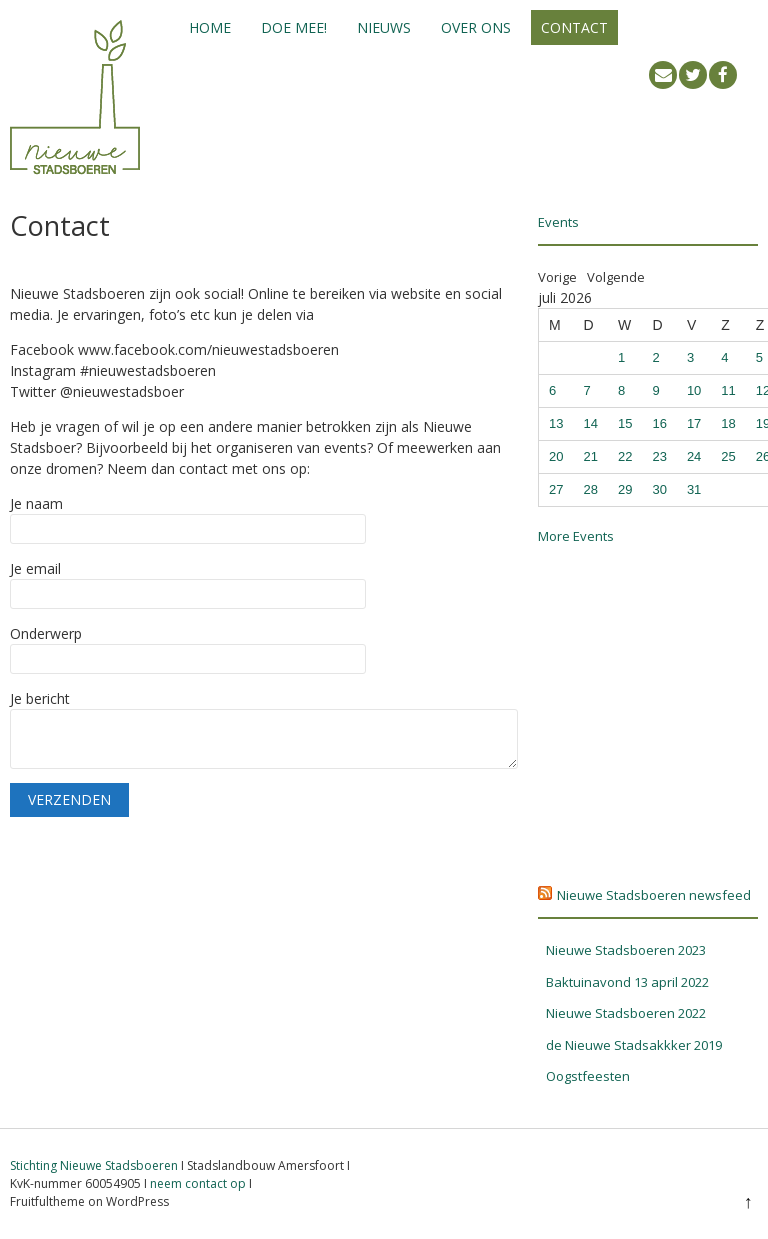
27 (556, 489)
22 (625, 456)
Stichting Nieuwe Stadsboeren (94, 1165)
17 (694, 423)
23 (659, 456)
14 (590, 423)
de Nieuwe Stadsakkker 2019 (634, 1045)
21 (590, 456)
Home (210, 27)
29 (625, 489)
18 (728, 423)
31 (694, 489)
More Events (576, 536)
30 (659, 489)
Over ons (476, 27)
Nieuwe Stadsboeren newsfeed (654, 895)
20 (556, 456)
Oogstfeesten (588, 1076)
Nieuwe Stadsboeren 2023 (626, 950)
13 (556, 423)
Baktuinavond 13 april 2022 (627, 982)
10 (694, 390)
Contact (574, 27)
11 (728, 390)
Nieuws (384, 27)
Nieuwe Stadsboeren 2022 (626, 1013)
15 (625, 423)
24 (694, 456)
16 (659, 423)
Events (558, 222)
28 (590, 489)
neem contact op (198, 1183)
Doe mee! (294, 27)
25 (728, 456)
